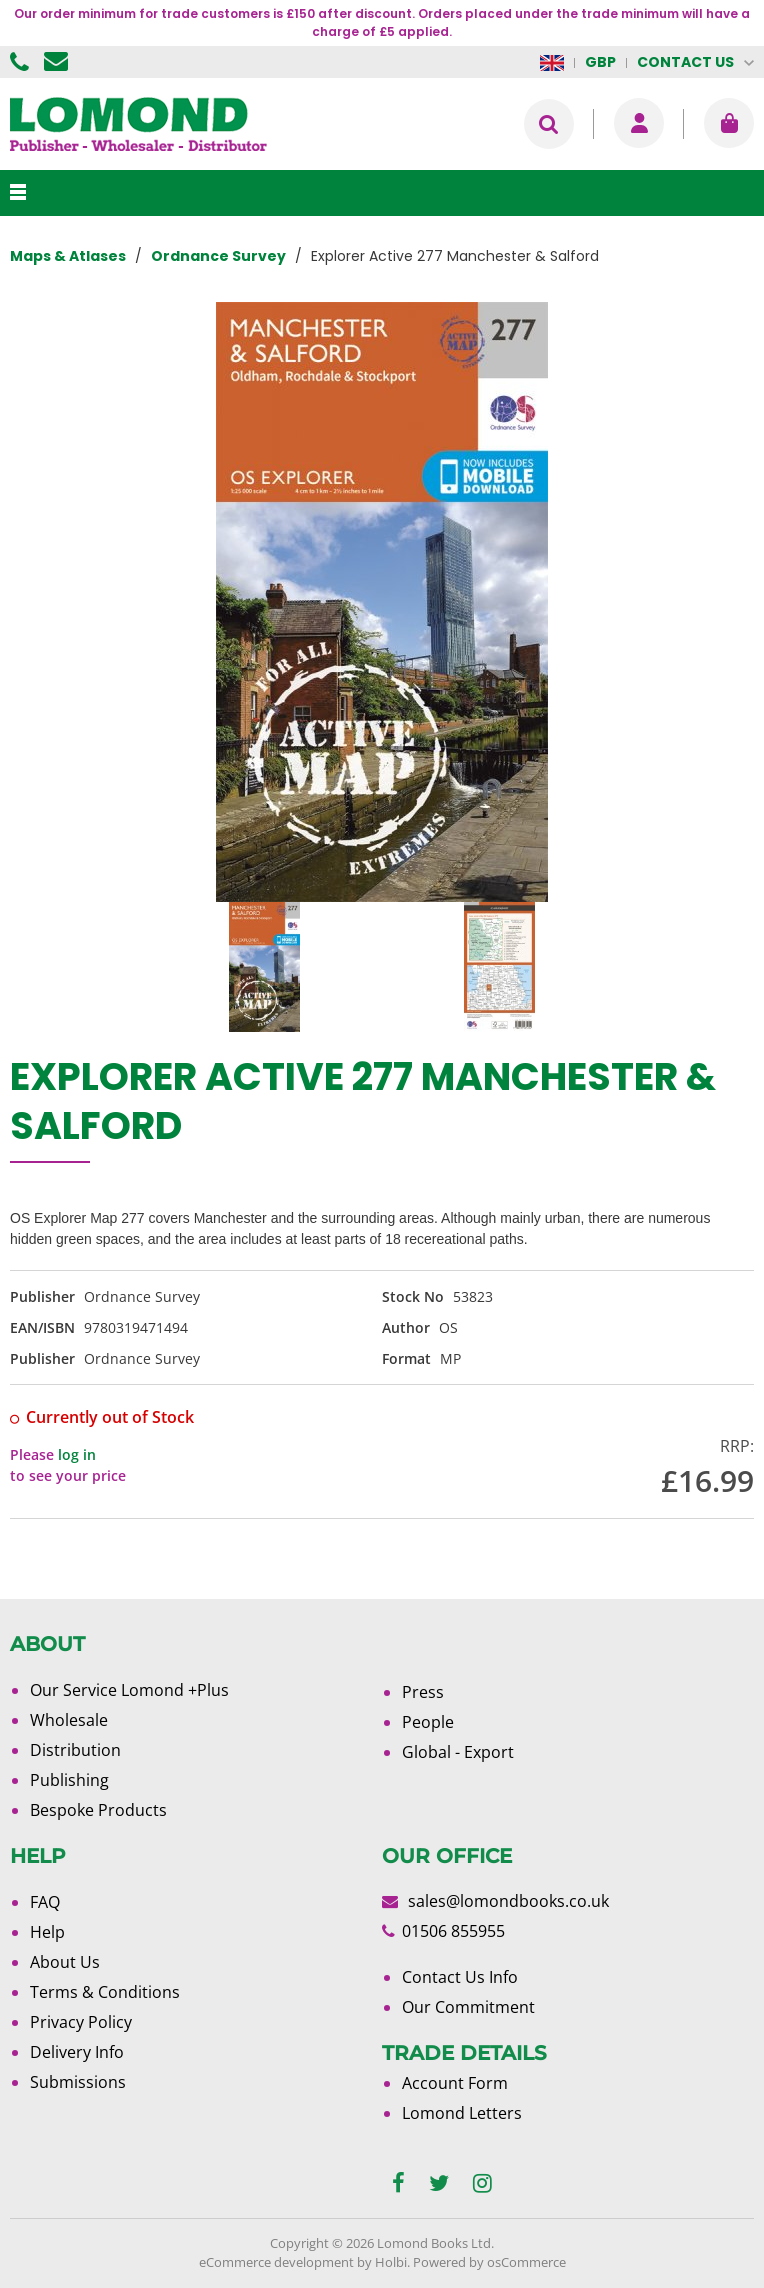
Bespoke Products (98, 1810)
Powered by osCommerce (489, 2262)
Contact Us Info (460, 1977)
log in (77, 1454)
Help (47, 1932)
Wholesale (69, 1720)
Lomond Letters (462, 2113)
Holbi (391, 2262)
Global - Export (458, 1752)
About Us (65, 1962)
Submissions (78, 2082)
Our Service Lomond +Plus (129, 1690)
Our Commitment (468, 2007)
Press (423, 1692)
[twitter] (439, 2183)
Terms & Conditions (105, 1992)
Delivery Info (77, 2052)
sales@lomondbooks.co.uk (508, 1901)
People (428, 1722)
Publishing (69, 1780)
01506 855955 (22, 62)
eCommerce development (276, 2262)
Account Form (455, 2083)
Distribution (75, 1750)
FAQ (45, 1902)
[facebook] (398, 2183)
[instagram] (482, 2183)
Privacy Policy (81, 2022)
